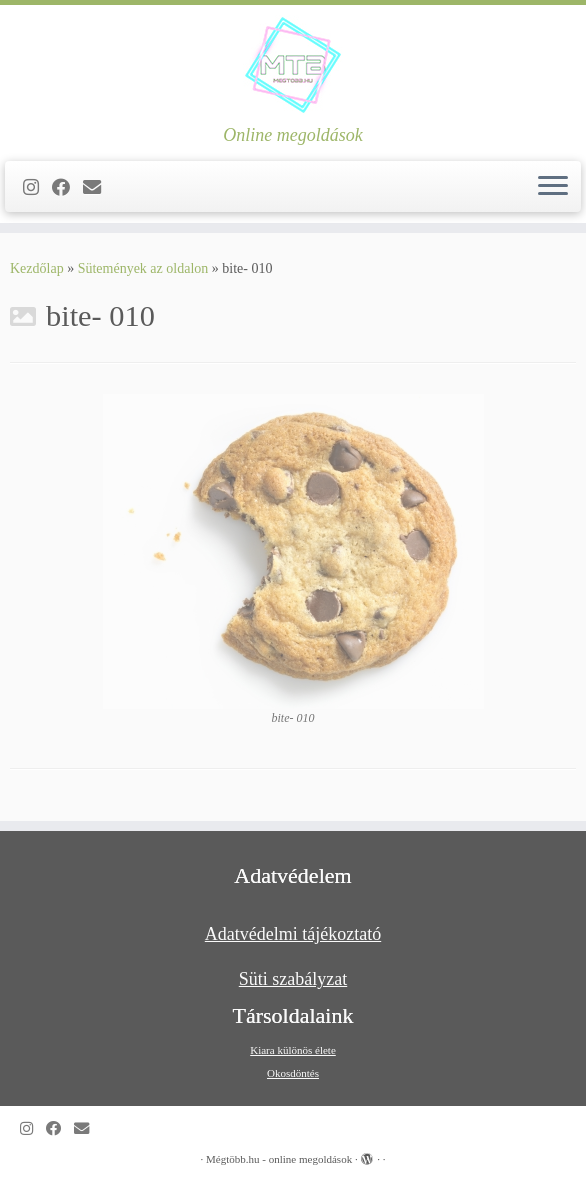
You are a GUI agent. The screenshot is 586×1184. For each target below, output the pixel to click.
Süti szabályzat (293, 979)
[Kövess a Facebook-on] (67, 188)
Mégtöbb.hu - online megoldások (279, 1159)
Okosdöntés (293, 1073)
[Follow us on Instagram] (37, 188)
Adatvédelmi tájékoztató (293, 934)
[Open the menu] (553, 187)
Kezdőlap (37, 268)
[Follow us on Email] (98, 188)
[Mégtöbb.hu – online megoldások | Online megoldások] (293, 65)
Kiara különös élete (293, 1050)
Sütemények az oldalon (143, 268)
